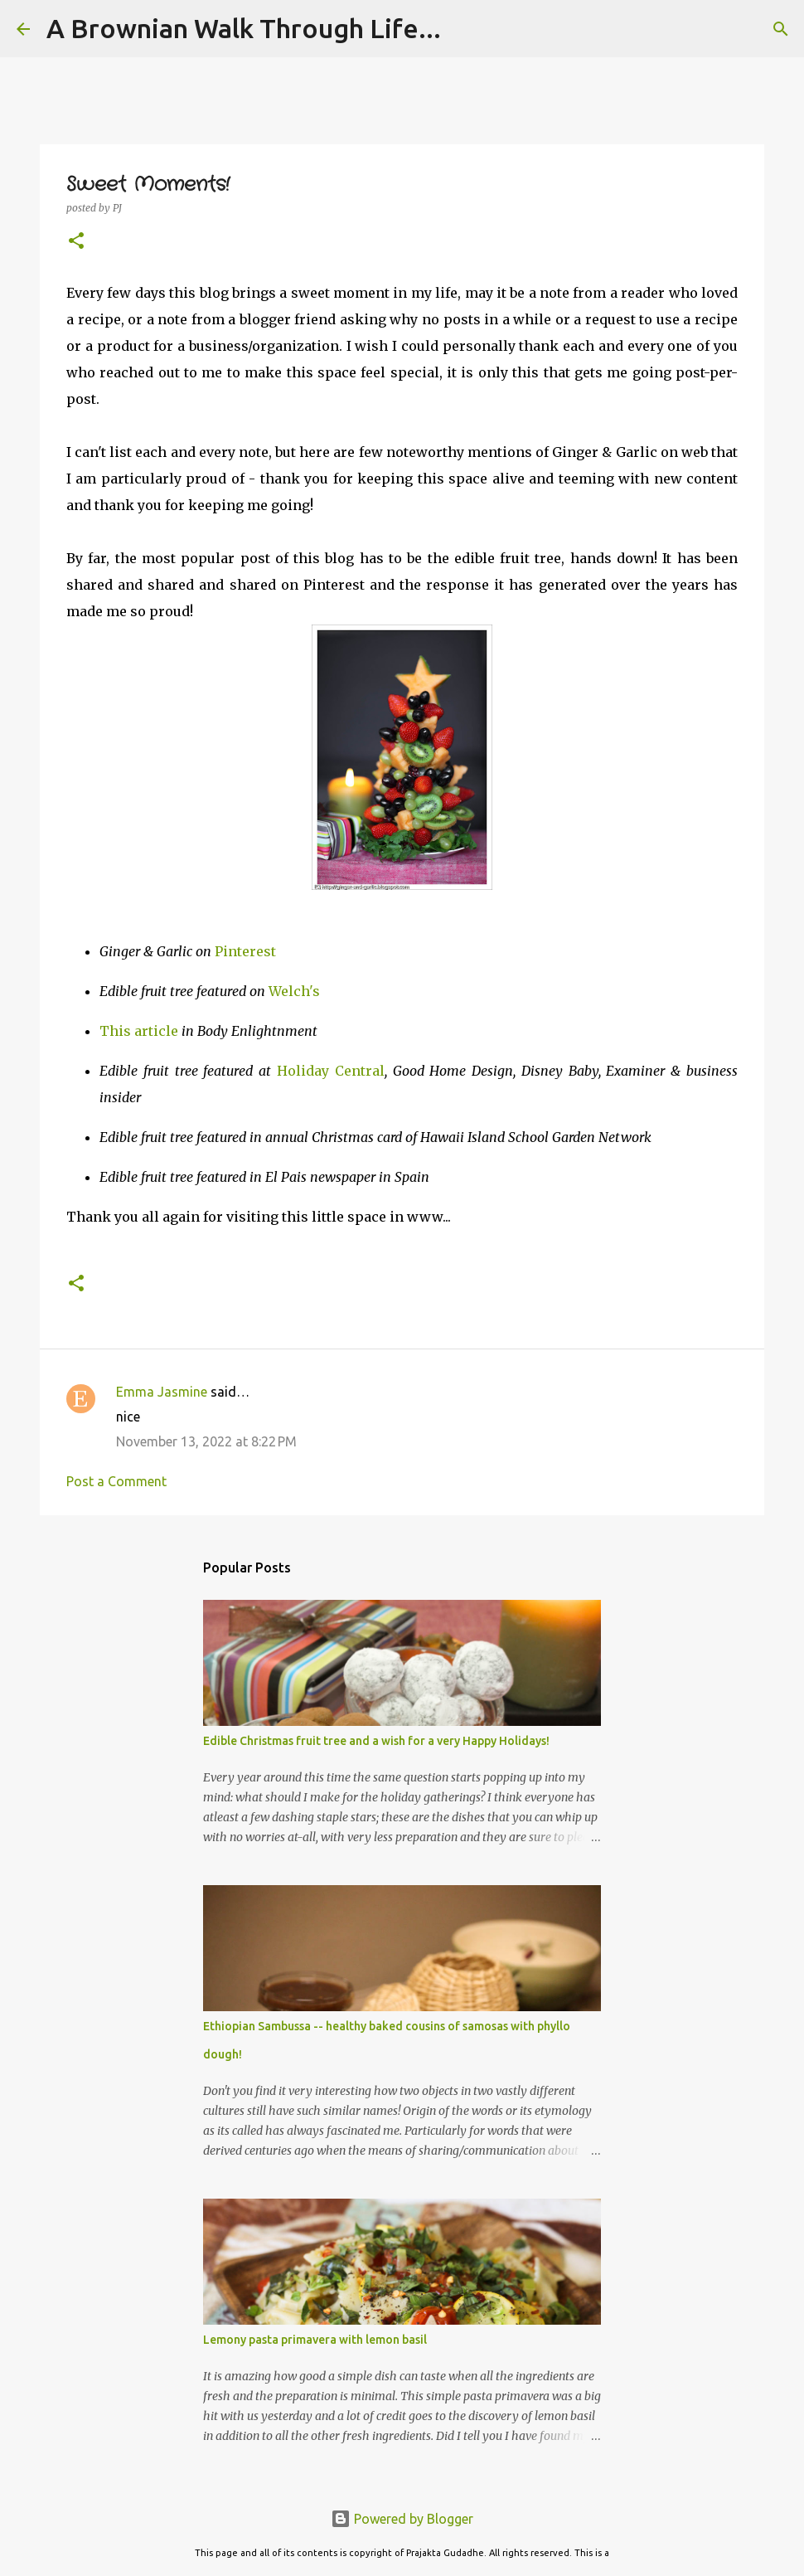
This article (138, 1031)
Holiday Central (331, 1070)
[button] (76, 242)
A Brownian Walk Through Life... (243, 28)
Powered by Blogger (402, 2518)
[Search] (781, 29)
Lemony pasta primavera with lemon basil (315, 2339)
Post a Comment (116, 1481)
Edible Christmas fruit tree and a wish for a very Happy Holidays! (376, 1740)
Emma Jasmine (161, 1391)
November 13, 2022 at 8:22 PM (206, 1441)
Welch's (294, 991)
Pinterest (245, 951)
